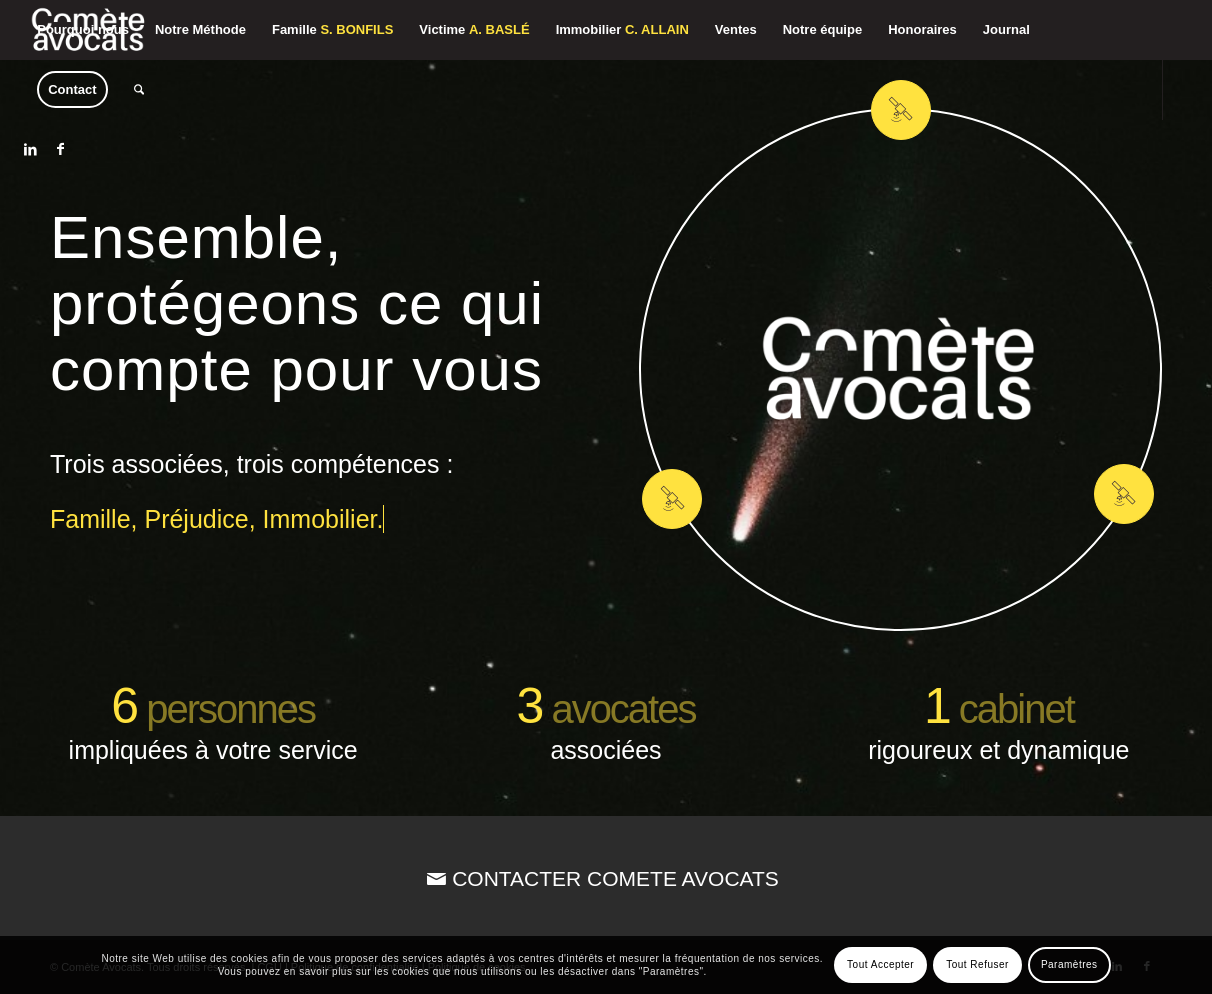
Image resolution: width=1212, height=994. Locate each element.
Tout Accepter (880, 964)
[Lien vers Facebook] (60, 149)
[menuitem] (83, 30)
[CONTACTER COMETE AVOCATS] (606, 878)
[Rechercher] (139, 90)
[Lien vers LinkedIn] (30, 149)
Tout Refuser (977, 964)
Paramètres (1069, 964)
